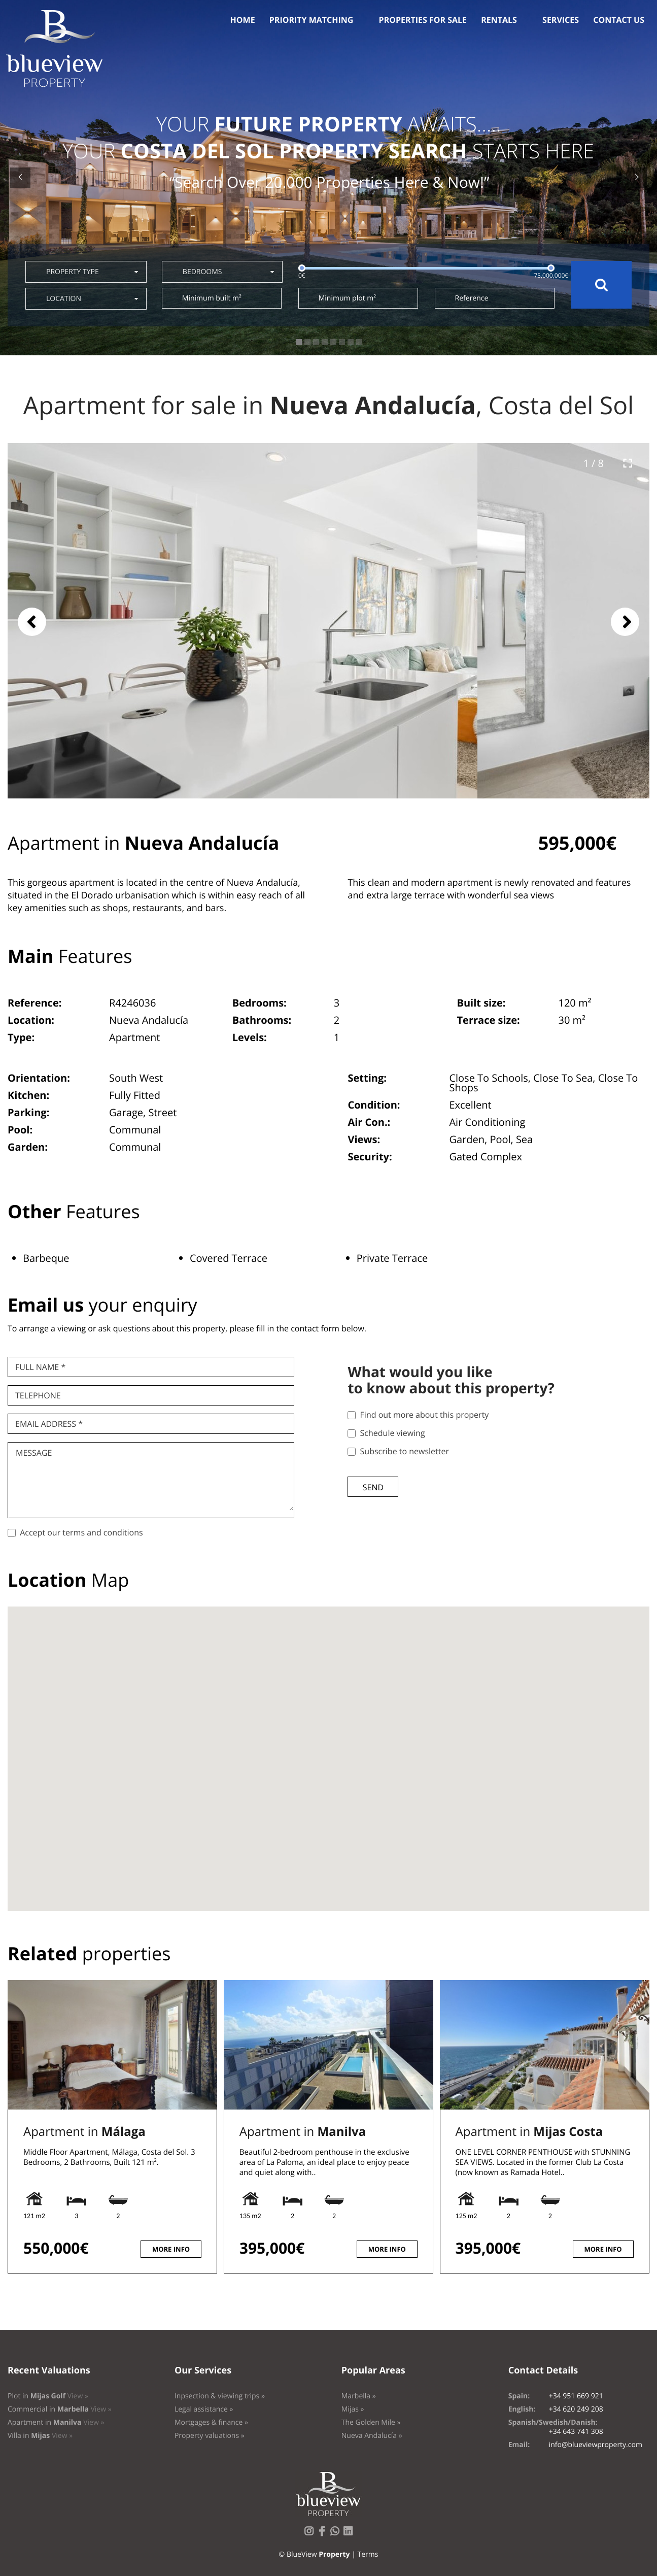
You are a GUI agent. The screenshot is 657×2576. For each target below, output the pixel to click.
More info (171, 2249)
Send (373, 1487)
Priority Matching (311, 19)
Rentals (499, 19)
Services (560, 19)
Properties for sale (423, 19)
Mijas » (352, 2409)
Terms (367, 2554)
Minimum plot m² (347, 298)
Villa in (40, 2435)
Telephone (38, 1395)
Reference (472, 298)
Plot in (48, 2396)
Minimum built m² (211, 298)
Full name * (40, 1367)
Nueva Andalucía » (371, 2435)
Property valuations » (210, 2435)
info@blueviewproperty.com (595, 2445)
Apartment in (84, 2131)
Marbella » (358, 2396)
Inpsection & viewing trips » (220, 2396)
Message (34, 1452)
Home (242, 19)
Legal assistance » (204, 2409)
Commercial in (60, 2409)
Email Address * (49, 1423)
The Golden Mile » (371, 2422)
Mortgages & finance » (211, 2422)
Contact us (618, 19)
